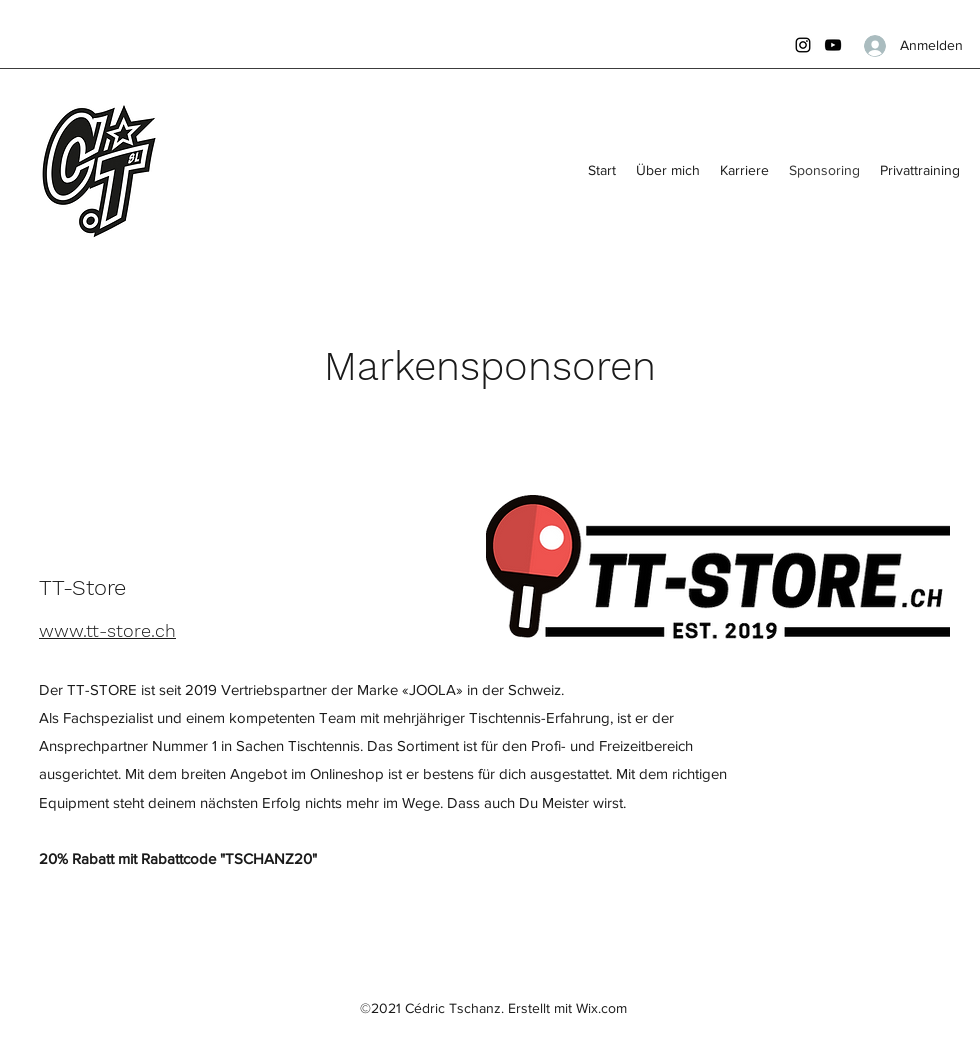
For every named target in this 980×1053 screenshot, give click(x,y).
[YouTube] (833, 45)
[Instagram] (803, 45)
